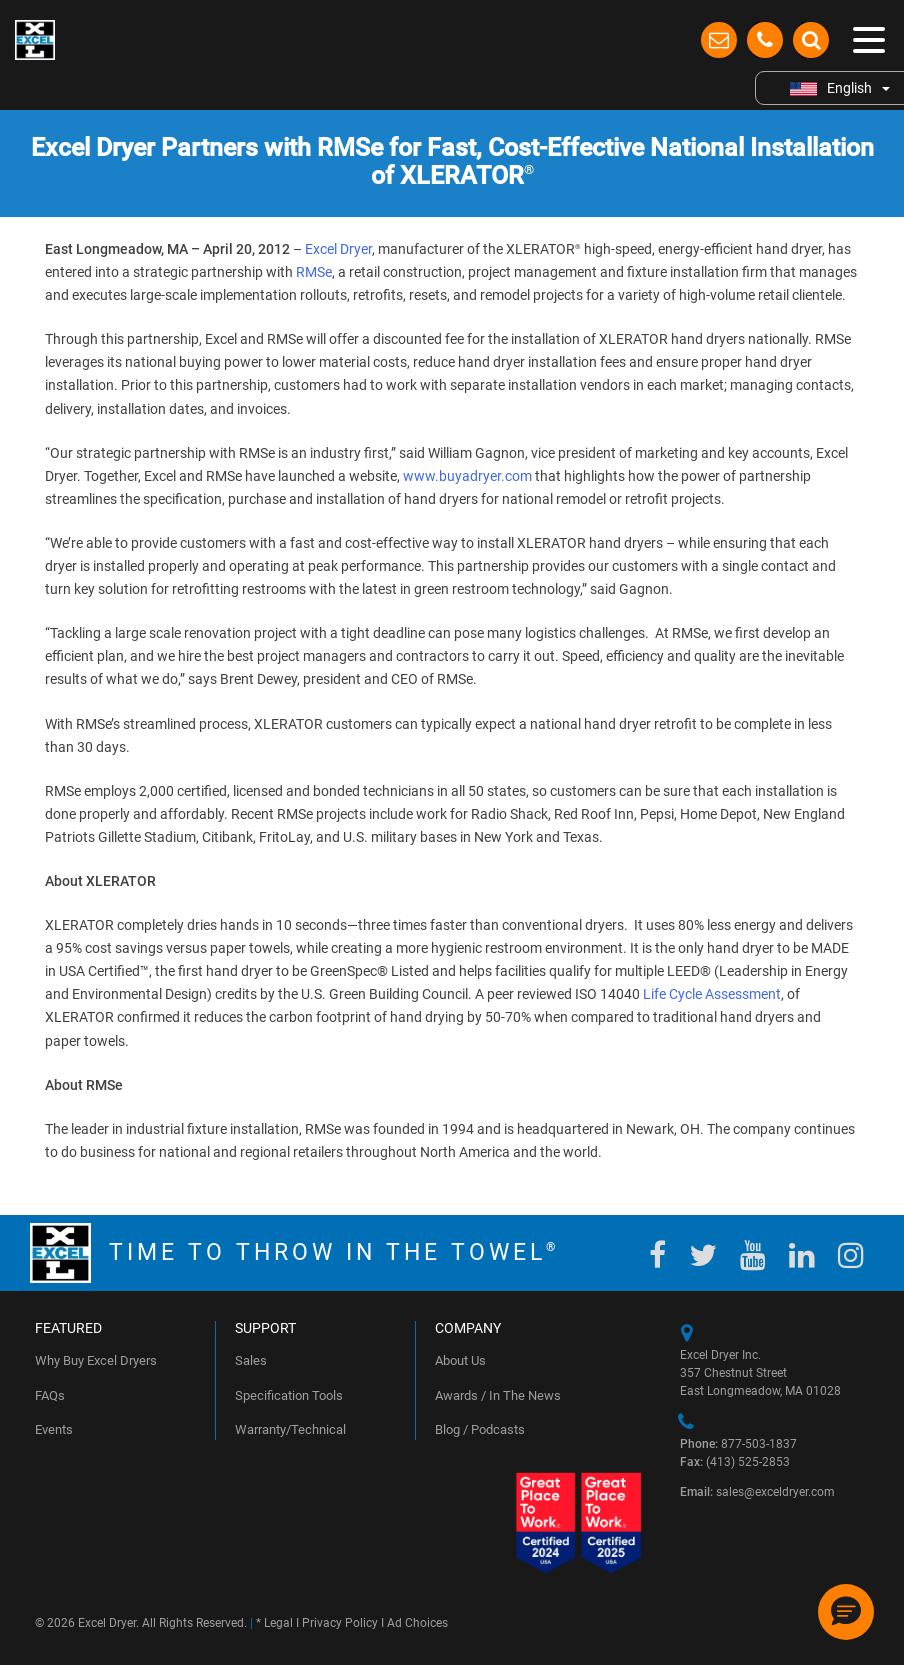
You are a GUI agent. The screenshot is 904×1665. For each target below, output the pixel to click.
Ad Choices (417, 1623)
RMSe (314, 272)
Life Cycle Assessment (712, 994)
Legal (278, 1623)
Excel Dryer (338, 249)
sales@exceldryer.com (757, 1492)
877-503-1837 (738, 1444)
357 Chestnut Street (733, 1373)
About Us (460, 1360)
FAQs (50, 1395)
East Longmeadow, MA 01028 (760, 1391)
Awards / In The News (498, 1395)
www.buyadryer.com (467, 476)
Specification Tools (289, 1395)
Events (54, 1429)
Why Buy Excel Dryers (96, 1360)
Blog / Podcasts (480, 1429)
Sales (251, 1360)
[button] (846, 1612)
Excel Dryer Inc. (720, 1355)
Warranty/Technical (290, 1429)
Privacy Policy (340, 1623)
